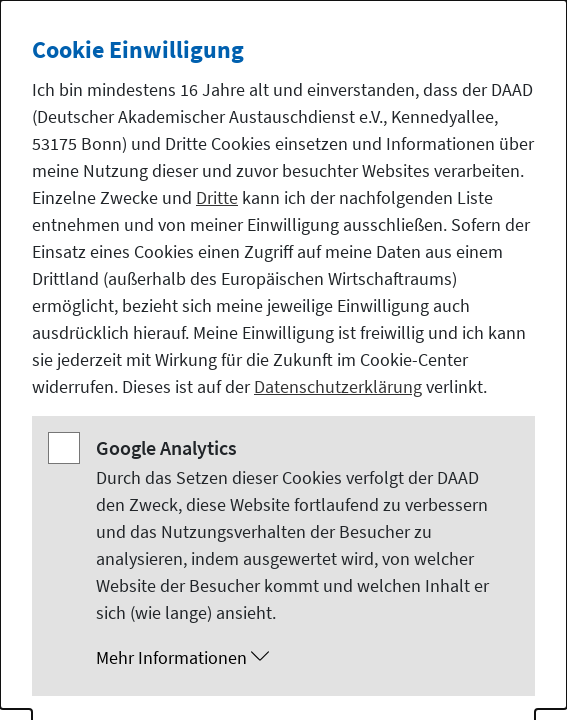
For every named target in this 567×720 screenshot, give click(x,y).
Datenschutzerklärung (338, 386)
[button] (303, 658)
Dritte (217, 197)
